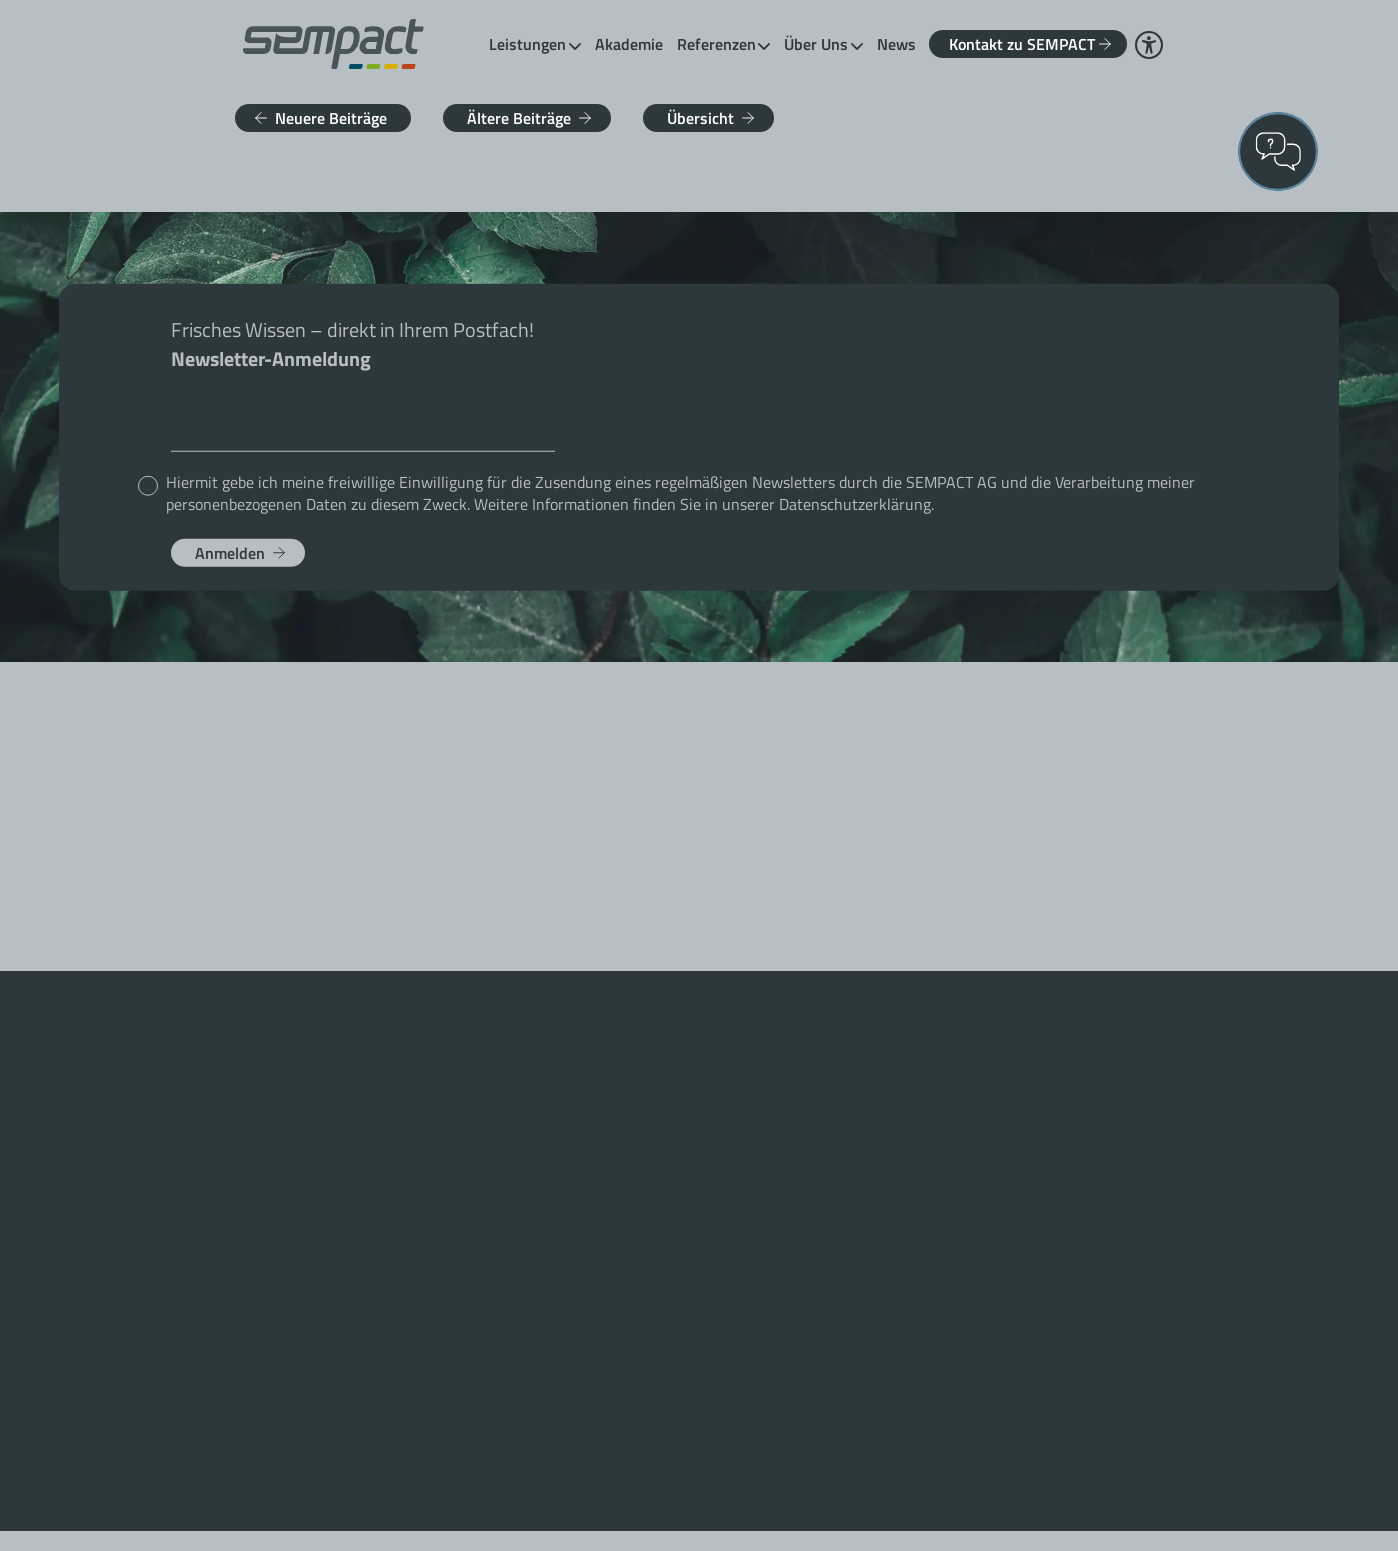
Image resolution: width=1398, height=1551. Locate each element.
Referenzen (716, 44)
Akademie (629, 44)
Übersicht (700, 118)
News (896, 44)
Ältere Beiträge (519, 118)
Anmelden (230, 552)
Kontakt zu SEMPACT (1022, 44)
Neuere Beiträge (331, 118)
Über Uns (816, 44)
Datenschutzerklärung (855, 503)
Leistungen (527, 44)
